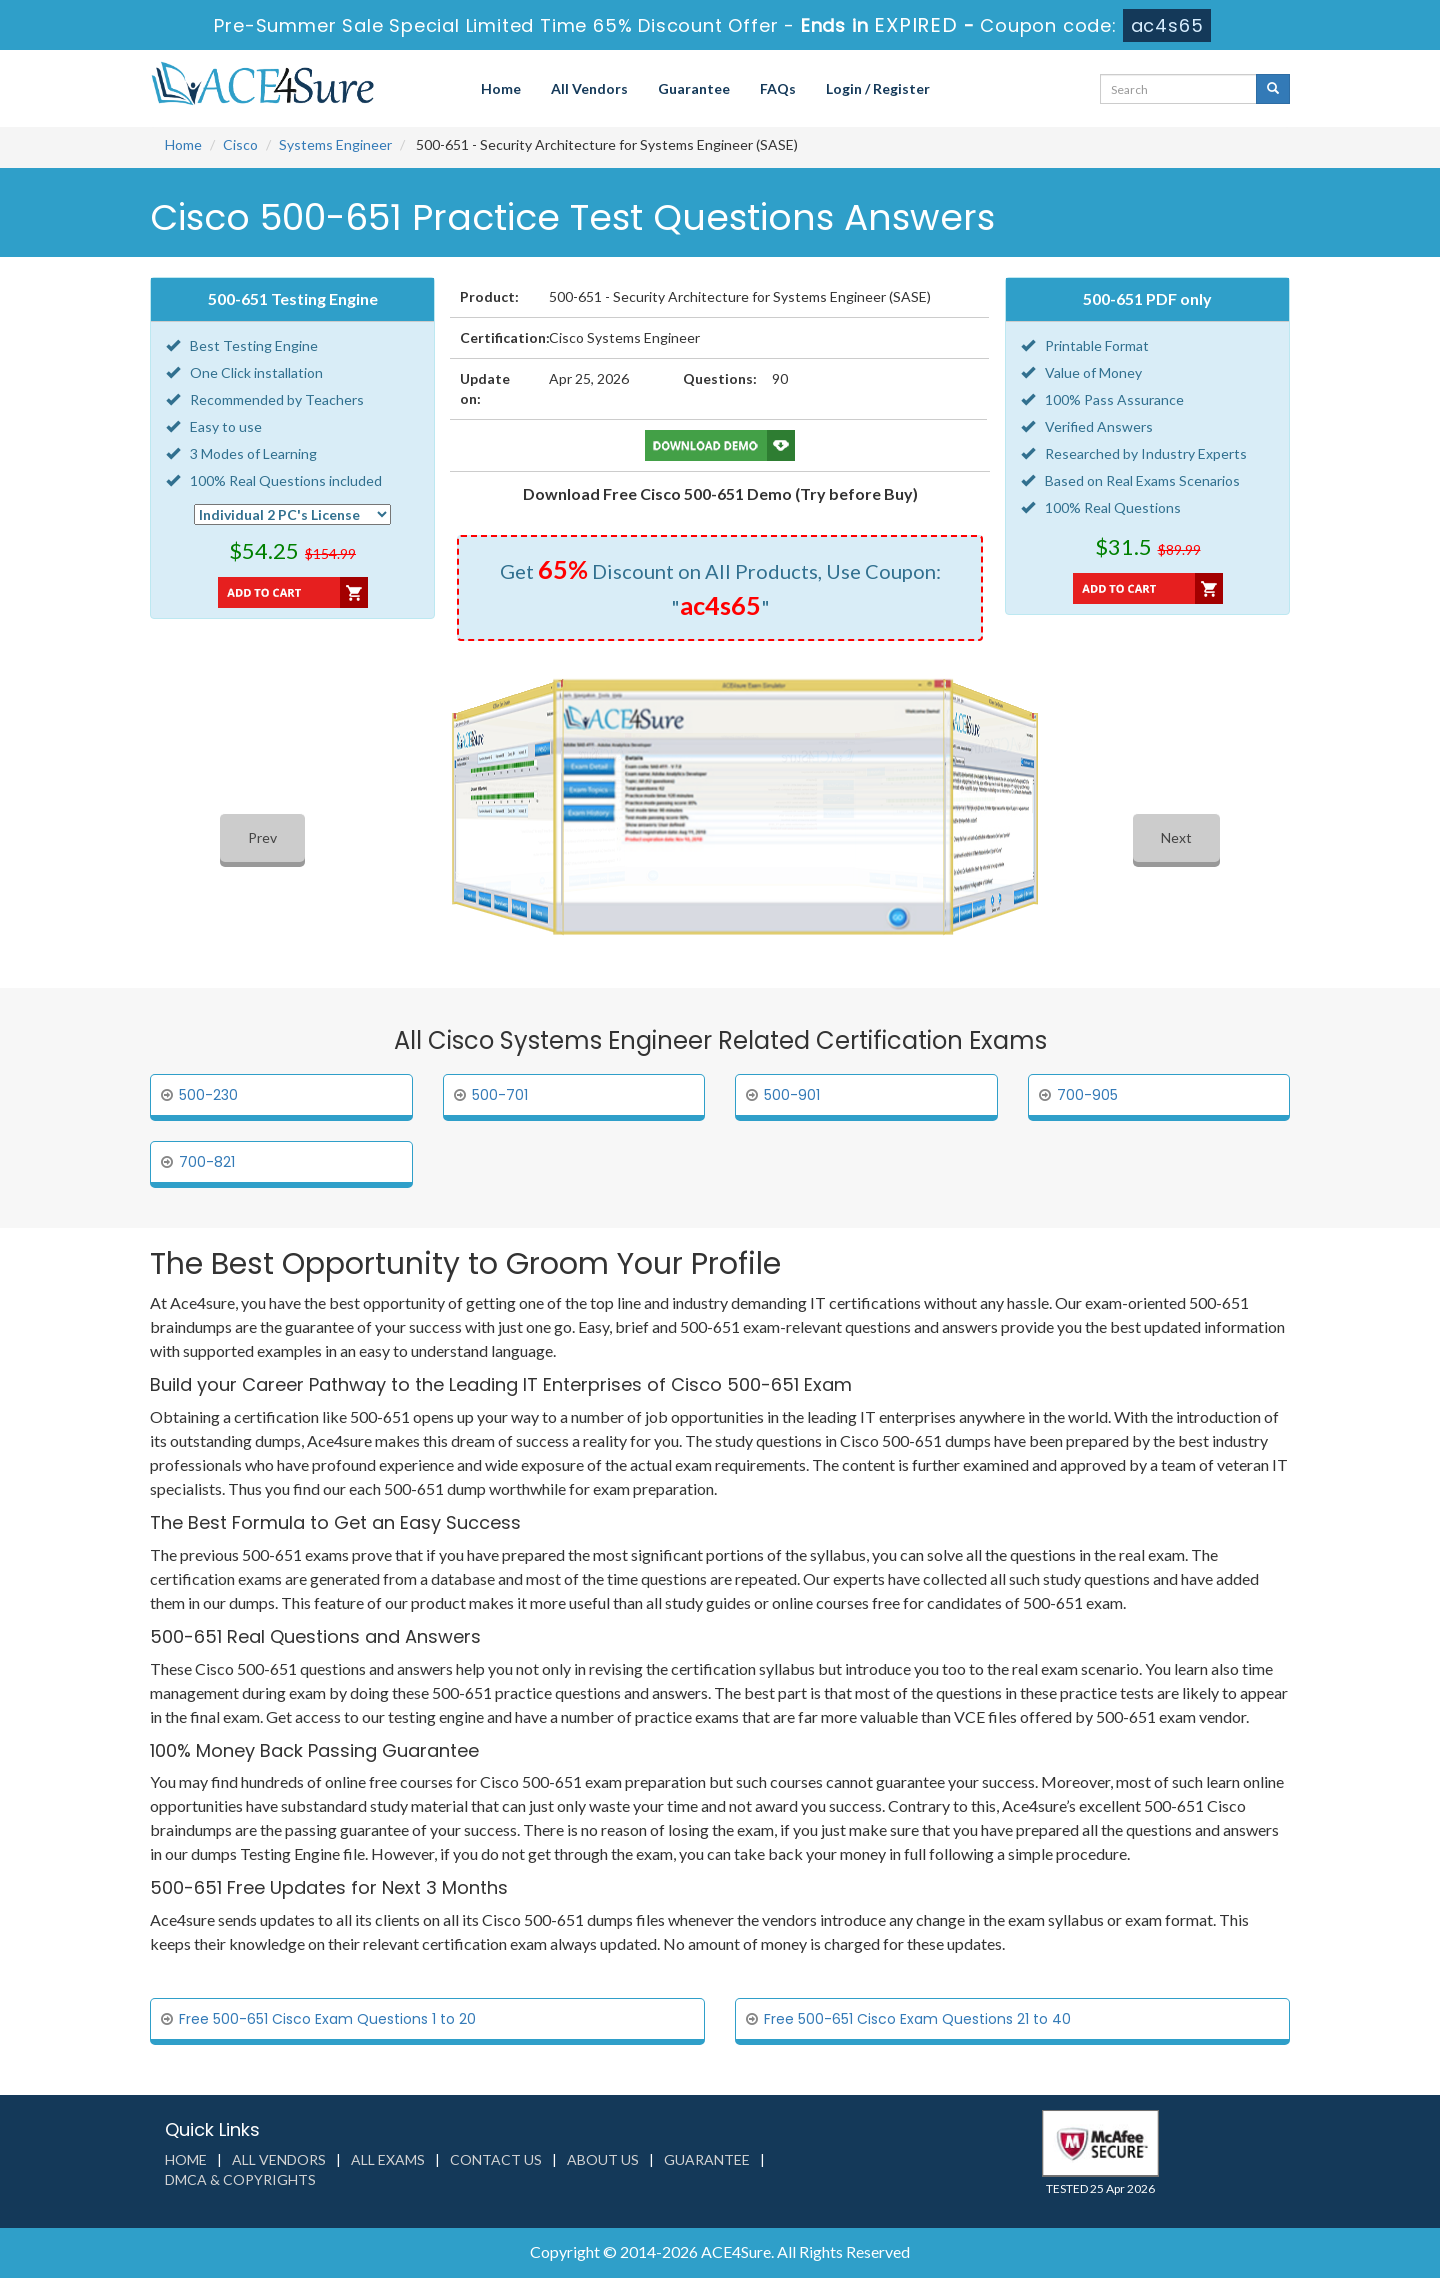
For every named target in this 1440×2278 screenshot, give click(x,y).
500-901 (792, 1095)
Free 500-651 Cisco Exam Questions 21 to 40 (917, 2019)
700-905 (1087, 1095)
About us (603, 2159)
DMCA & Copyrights (240, 2179)
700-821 (207, 1162)
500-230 (208, 1095)
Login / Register (878, 88)
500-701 (500, 1095)
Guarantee (694, 88)
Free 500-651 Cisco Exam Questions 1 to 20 (327, 2019)
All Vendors (589, 88)
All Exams (388, 2159)
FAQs (778, 88)
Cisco (240, 144)
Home (501, 88)
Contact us (496, 2159)
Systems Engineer (335, 144)
